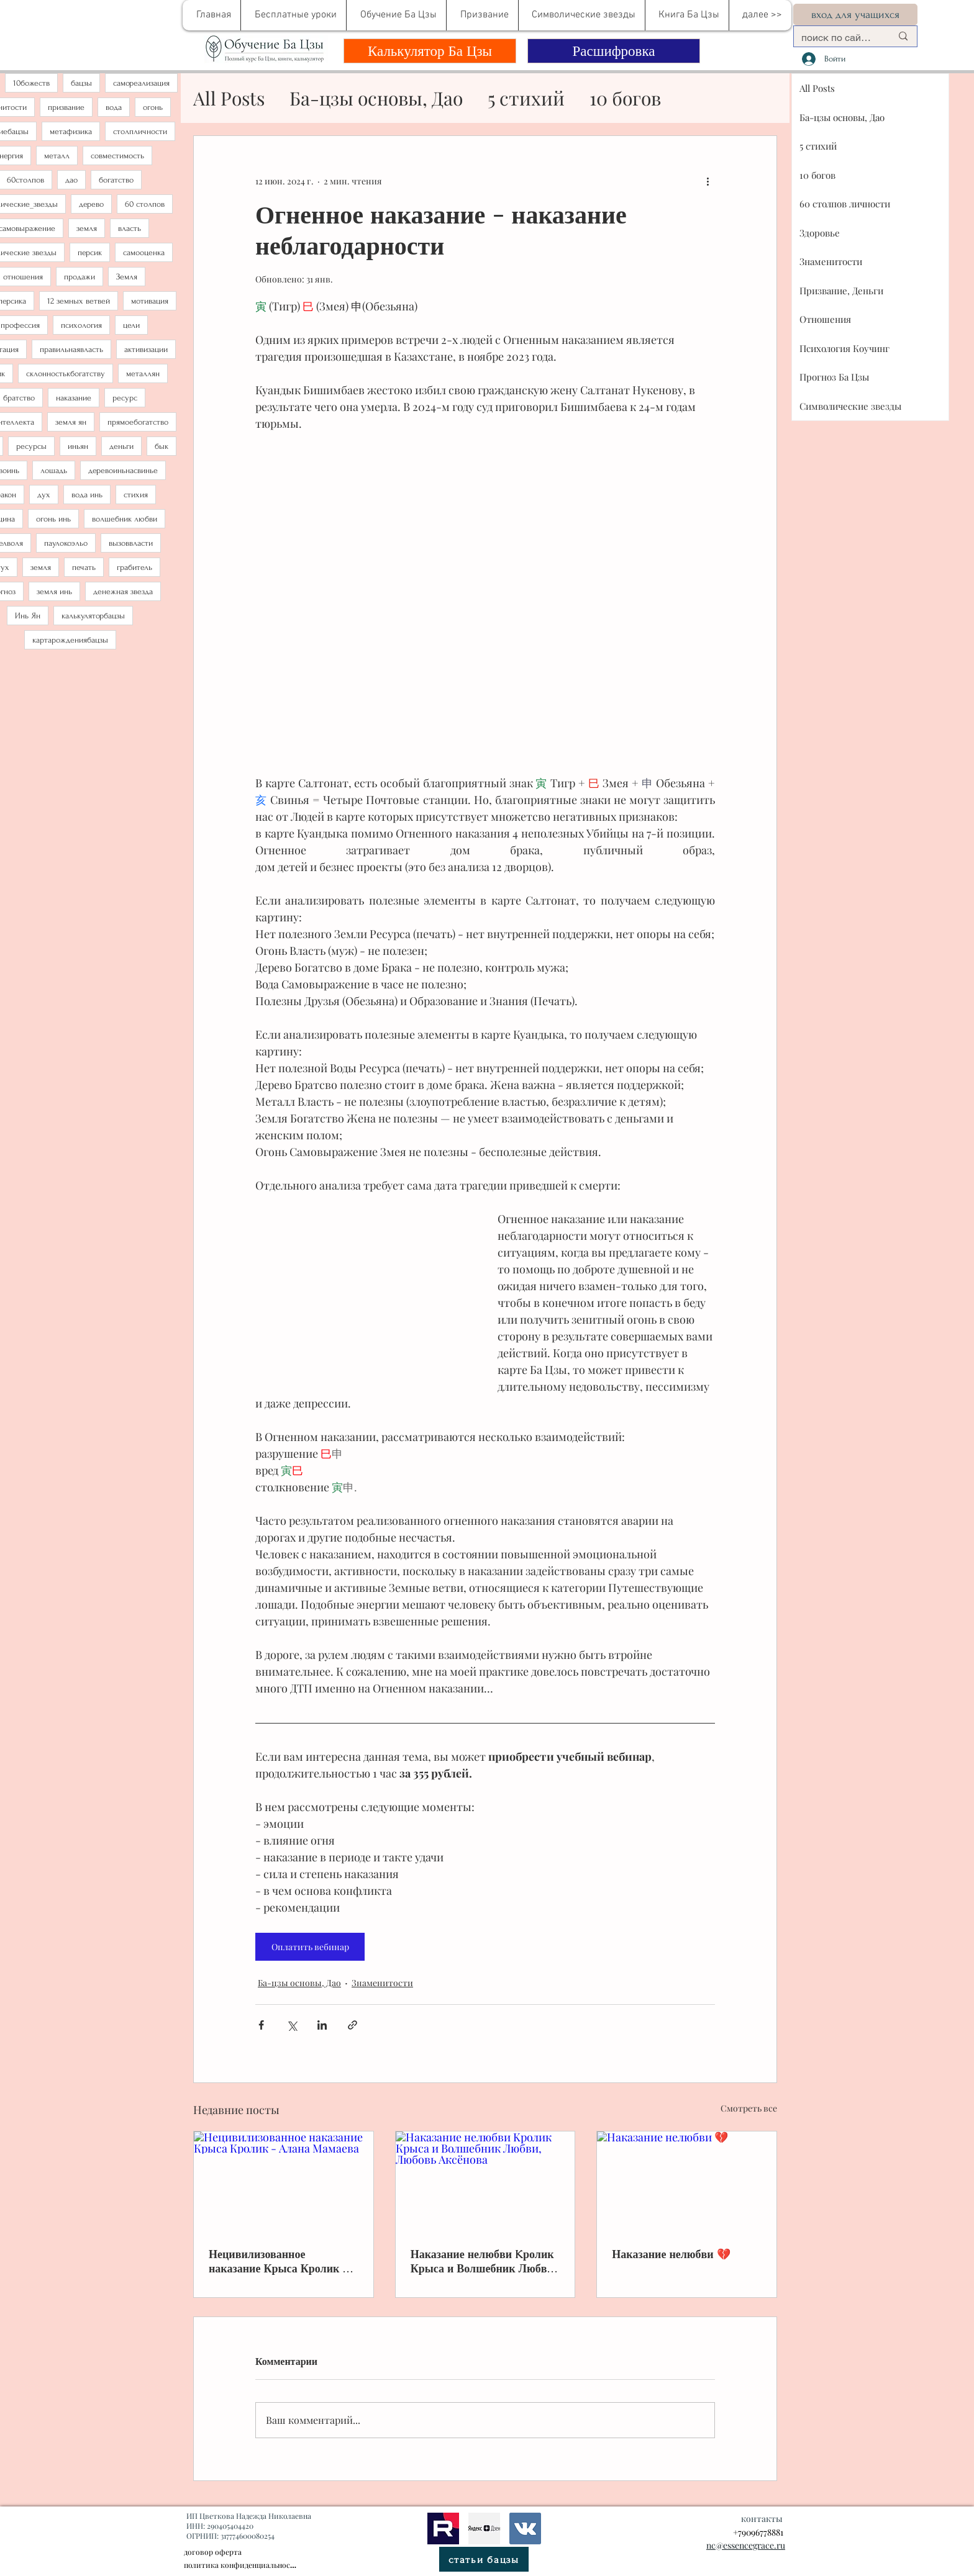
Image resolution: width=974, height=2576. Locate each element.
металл (57, 155)
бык (161, 446)
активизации (146, 349)
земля (86, 228)
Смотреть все (749, 2108)
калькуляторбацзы (93, 615)
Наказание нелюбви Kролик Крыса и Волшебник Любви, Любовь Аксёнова (483, 2261)
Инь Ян (27, 615)
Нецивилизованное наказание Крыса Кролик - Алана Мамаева (278, 2261)
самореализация (141, 83)
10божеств (31, 83)
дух (43, 494)
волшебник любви (124, 518)
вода (114, 107)
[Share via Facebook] (261, 2025)
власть (129, 228)
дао (71, 179)
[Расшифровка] (613, 50)
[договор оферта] (254, 2552)
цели (131, 325)
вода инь (86, 494)
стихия (136, 494)
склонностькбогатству (65, 373)
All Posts (229, 98)
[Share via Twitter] (292, 2025)
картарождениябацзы (70, 639)
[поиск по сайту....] (837, 38)
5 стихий (526, 98)
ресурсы (31, 446)
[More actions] (707, 180)
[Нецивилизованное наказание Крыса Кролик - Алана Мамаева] (283, 2181)
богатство (116, 179)
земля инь (54, 591)
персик (90, 252)
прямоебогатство (137, 422)
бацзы (81, 83)
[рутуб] (443, 2528)
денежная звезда (123, 591)
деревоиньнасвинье (123, 470)
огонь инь (53, 518)
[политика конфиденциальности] (240, 2565)
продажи (79, 276)
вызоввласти (131, 543)
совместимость (117, 155)
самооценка (144, 252)
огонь (153, 107)
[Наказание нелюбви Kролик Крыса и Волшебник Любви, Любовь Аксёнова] (485, 2181)
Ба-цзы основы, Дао (376, 98)
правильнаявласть (71, 349)
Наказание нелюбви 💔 (671, 2254)
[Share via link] (352, 2025)
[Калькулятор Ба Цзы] (430, 50)
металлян (143, 373)
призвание (66, 107)
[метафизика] (484, 2528)
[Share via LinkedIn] (322, 2025)
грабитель (134, 567)
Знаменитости (382, 1983)
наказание (73, 397)
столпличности (140, 131)
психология (81, 325)
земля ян (70, 422)
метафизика (71, 131)
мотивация (149, 300)
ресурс (124, 397)
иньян (78, 446)
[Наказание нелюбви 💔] (686, 2181)
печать (84, 567)
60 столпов (145, 204)
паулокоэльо (66, 543)
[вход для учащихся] (855, 14)
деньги (121, 446)
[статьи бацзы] (484, 2559)
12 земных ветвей (78, 300)
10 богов (625, 98)
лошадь (53, 470)
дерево (91, 204)
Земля (126, 276)
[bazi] (525, 2528)
